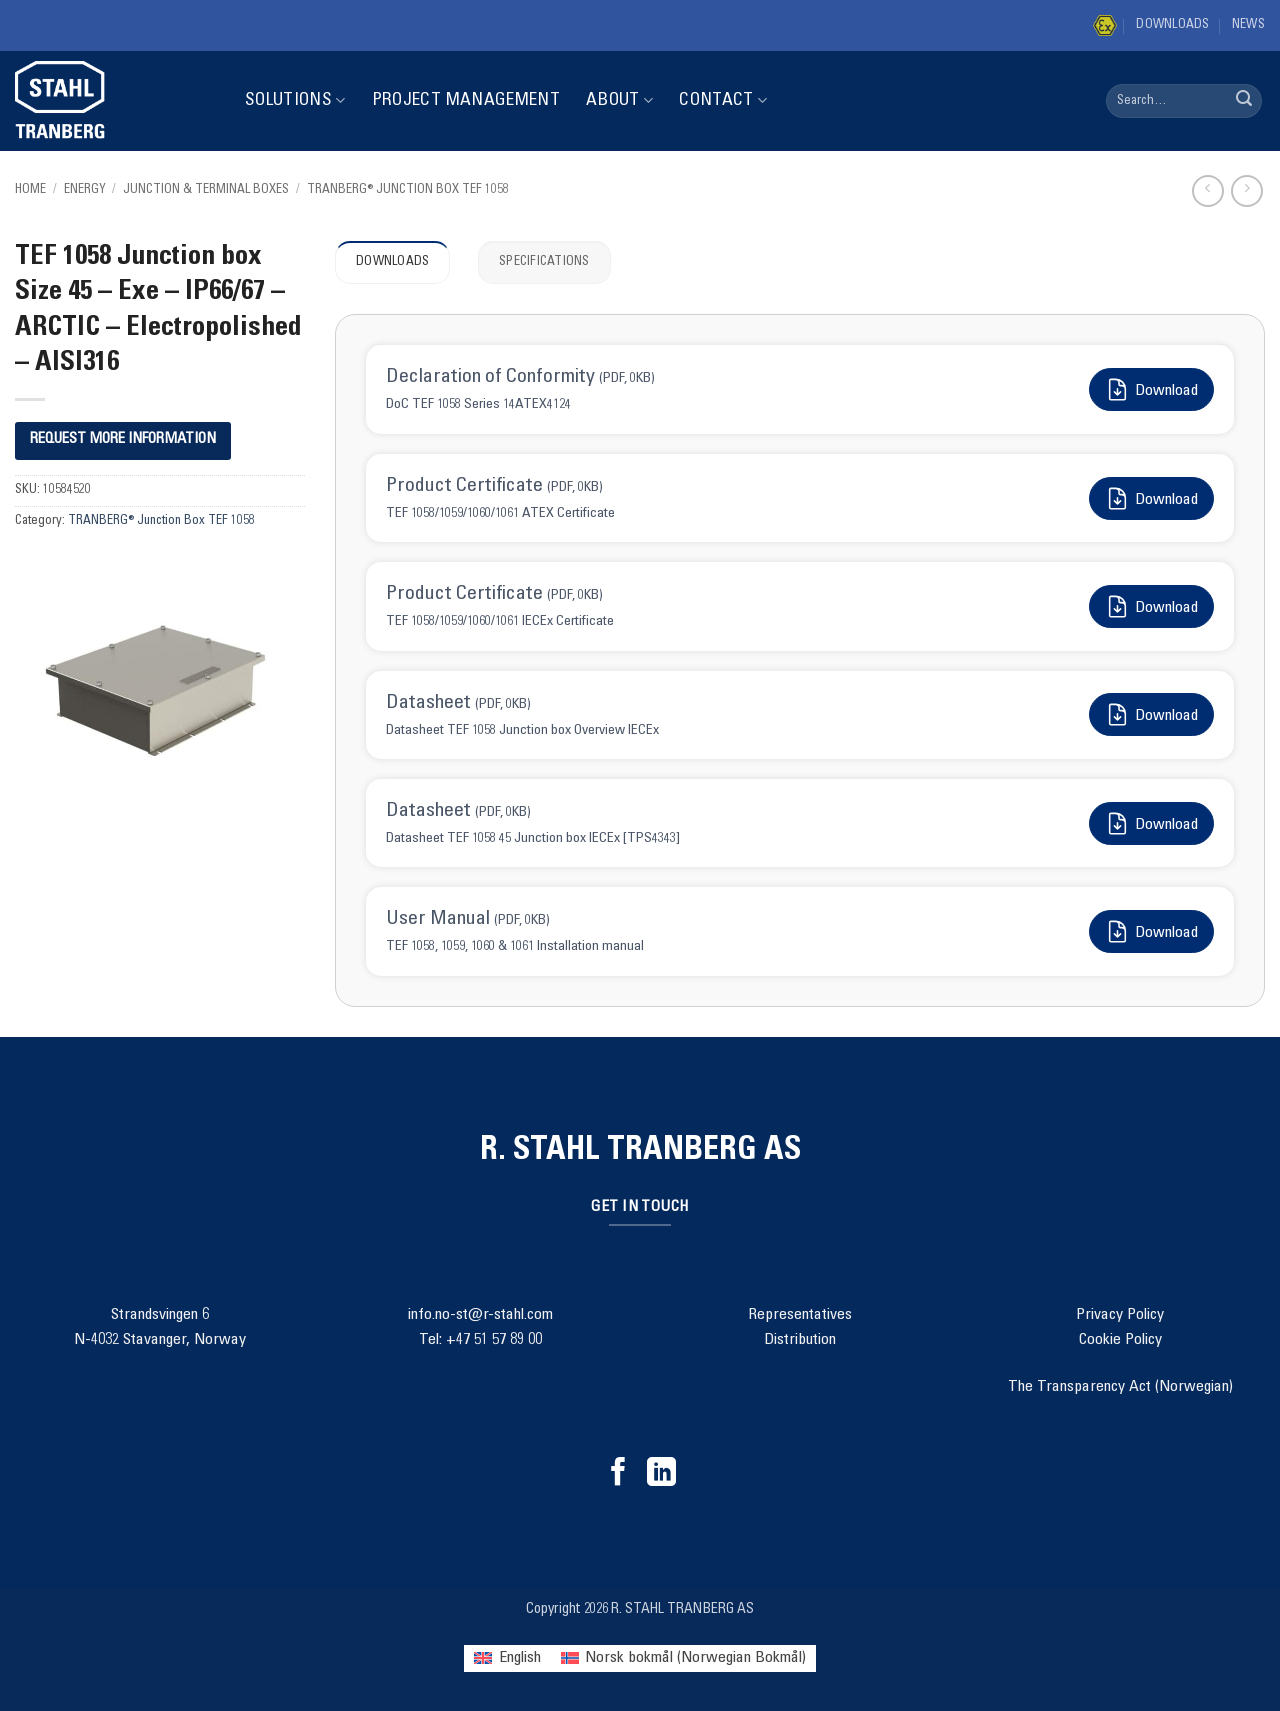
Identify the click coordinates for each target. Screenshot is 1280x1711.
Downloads (1172, 25)
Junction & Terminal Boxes (206, 190)
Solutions (295, 100)
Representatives (800, 1315)
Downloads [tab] (392, 262)
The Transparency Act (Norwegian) (1120, 1387)
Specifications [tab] (544, 262)
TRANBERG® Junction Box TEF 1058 (408, 190)
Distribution (800, 1340)
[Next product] (1207, 190)
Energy (85, 190)
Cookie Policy (1120, 1340)
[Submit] (1244, 101)
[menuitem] (507, 1658)
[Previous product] (1246, 190)
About (619, 100)
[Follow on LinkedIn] (661, 1474)
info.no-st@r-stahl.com (480, 1315)
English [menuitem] (520, 1658)
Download (1151, 389)
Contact (723, 100)
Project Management (466, 101)
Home (30, 190)
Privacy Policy (1120, 1315)
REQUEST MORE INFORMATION (123, 439)
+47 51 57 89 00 (494, 1340)
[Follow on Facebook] (618, 1474)
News (1248, 25)
